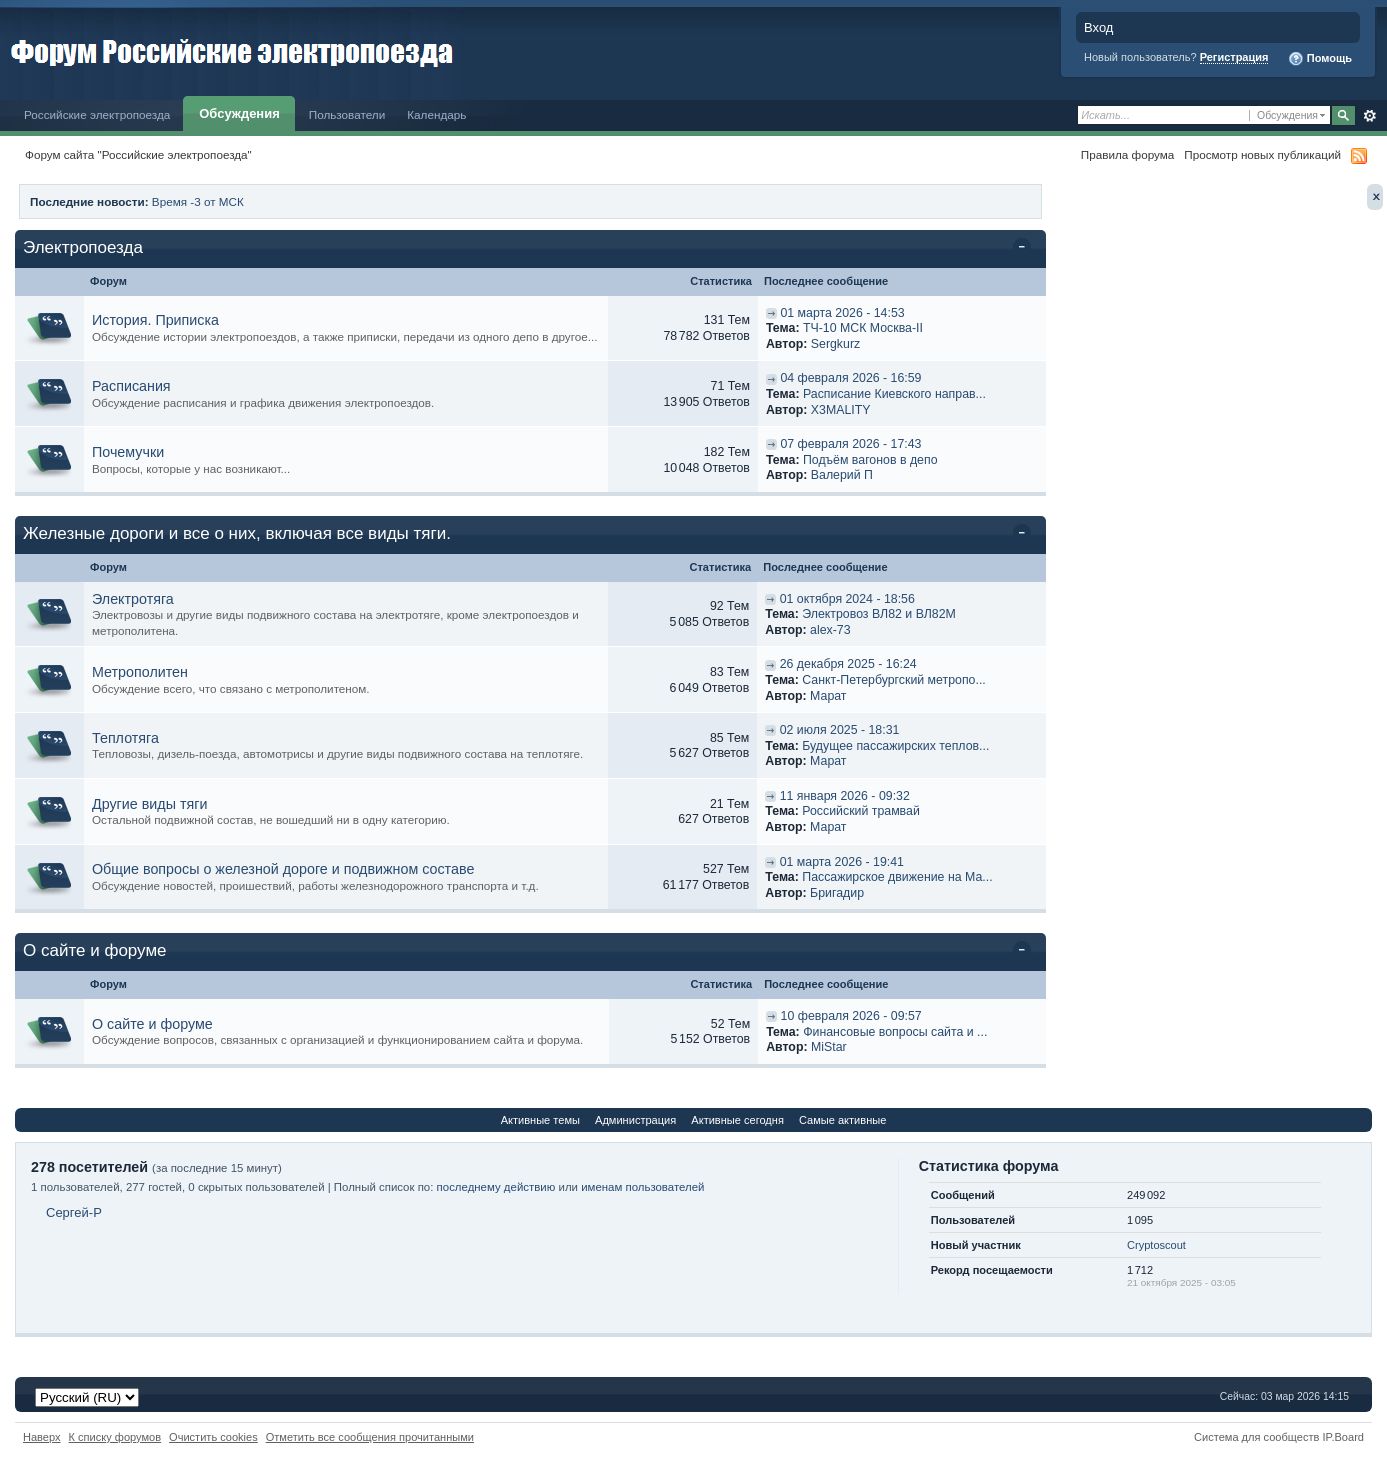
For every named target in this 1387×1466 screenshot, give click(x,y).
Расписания (131, 386)
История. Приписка (155, 320)
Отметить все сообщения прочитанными (370, 1437)
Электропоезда (83, 247)
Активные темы (540, 1120)
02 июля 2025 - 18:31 (840, 730)
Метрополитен (140, 672)
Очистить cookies (213, 1437)
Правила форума (1127, 154)
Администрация (635, 1120)
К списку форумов (115, 1437)
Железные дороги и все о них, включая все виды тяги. (237, 533)
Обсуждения (239, 113)
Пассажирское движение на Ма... (897, 877)
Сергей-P (74, 1212)
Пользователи (347, 114)
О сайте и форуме (95, 950)
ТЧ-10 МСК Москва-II (863, 328)
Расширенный (1369, 116)
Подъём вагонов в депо (870, 460)
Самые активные (842, 1120)
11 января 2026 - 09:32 (845, 796)
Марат (828, 696)
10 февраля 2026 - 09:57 (851, 1016)
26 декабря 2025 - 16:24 (848, 664)
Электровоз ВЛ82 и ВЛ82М (879, 614)
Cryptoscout (1156, 1245)
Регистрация (1234, 57)
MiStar (829, 1047)
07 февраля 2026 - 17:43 (850, 444)
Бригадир (837, 893)
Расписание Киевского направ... (894, 394)
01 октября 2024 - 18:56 (847, 599)
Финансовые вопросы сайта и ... (895, 1032)
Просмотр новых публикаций (1262, 154)
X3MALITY (840, 410)
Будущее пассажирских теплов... (895, 746)
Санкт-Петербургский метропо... (894, 680)
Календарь (436, 114)
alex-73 (830, 630)
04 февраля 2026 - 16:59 (850, 378)
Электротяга (133, 599)
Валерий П (842, 475)
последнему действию (496, 1187)
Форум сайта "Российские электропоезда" (138, 154)
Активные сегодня (737, 1120)
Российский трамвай (861, 811)
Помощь (1320, 59)
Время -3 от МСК (198, 201)
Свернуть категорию (1025, 249)
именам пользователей (642, 1187)
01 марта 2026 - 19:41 (842, 862)
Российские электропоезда (97, 114)
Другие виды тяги (149, 804)
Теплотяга (125, 738)
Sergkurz (835, 344)
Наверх (42, 1437)
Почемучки (128, 452)
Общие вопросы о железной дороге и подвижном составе (283, 869)
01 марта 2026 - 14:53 (842, 313)
